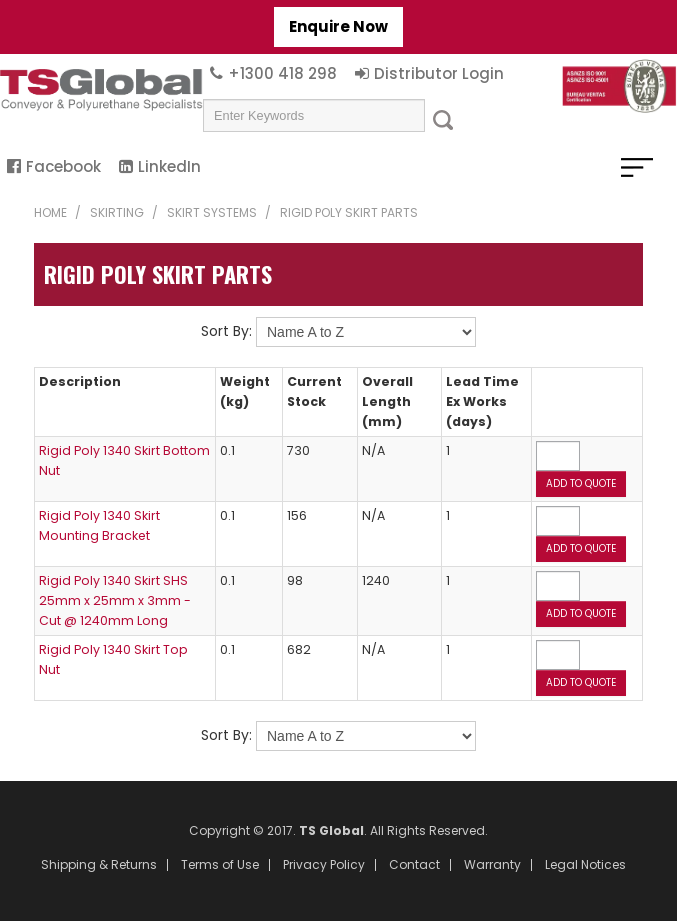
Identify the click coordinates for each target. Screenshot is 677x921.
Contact (414, 865)
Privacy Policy (324, 865)
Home (50, 212)
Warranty (492, 865)
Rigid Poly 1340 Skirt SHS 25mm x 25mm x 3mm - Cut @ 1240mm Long (115, 600)
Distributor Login (439, 73)
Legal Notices (585, 865)
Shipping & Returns (99, 865)
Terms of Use (220, 865)
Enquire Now (338, 26)
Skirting (117, 212)
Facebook (63, 166)
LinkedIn (169, 166)
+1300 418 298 (282, 73)
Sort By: (226, 331)
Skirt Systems (212, 212)
